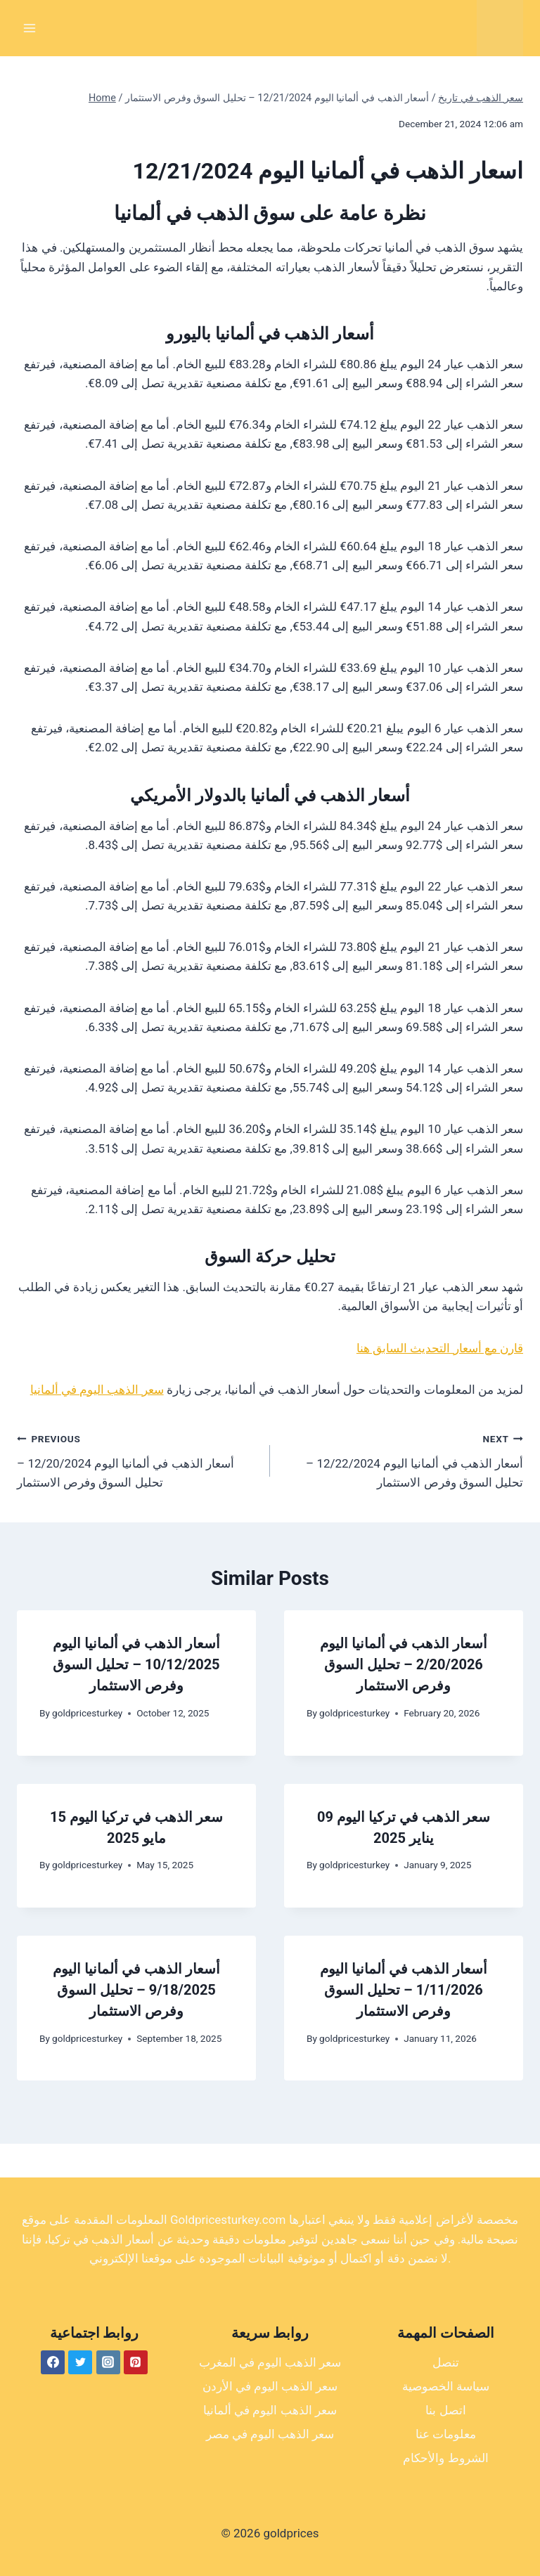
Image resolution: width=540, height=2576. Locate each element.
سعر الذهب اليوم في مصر (270, 2434)
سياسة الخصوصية (445, 2386)
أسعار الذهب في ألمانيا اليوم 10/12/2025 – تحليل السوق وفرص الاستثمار (136, 1664)
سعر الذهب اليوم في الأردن (270, 2386)
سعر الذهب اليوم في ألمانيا (97, 1390)
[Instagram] (108, 2362)
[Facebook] (53, 2362)
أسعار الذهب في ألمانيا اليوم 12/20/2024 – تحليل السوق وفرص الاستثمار (137, 1459)
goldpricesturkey (87, 1713)
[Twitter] (80, 2362)
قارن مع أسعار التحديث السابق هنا (439, 1348)
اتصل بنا (445, 2410)
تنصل (445, 2362)
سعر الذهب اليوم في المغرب (270, 2362)
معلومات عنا (446, 2434)
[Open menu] (30, 28)
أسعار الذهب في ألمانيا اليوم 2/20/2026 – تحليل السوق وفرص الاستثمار (403, 1664)
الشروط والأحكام (445, 2458)
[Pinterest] (136, 2362)
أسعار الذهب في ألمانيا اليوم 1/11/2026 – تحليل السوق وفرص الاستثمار (403, 1989)
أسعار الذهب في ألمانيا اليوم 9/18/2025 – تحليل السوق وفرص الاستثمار (136, 1989)
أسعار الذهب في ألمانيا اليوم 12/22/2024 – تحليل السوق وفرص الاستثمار (402, 1459)
